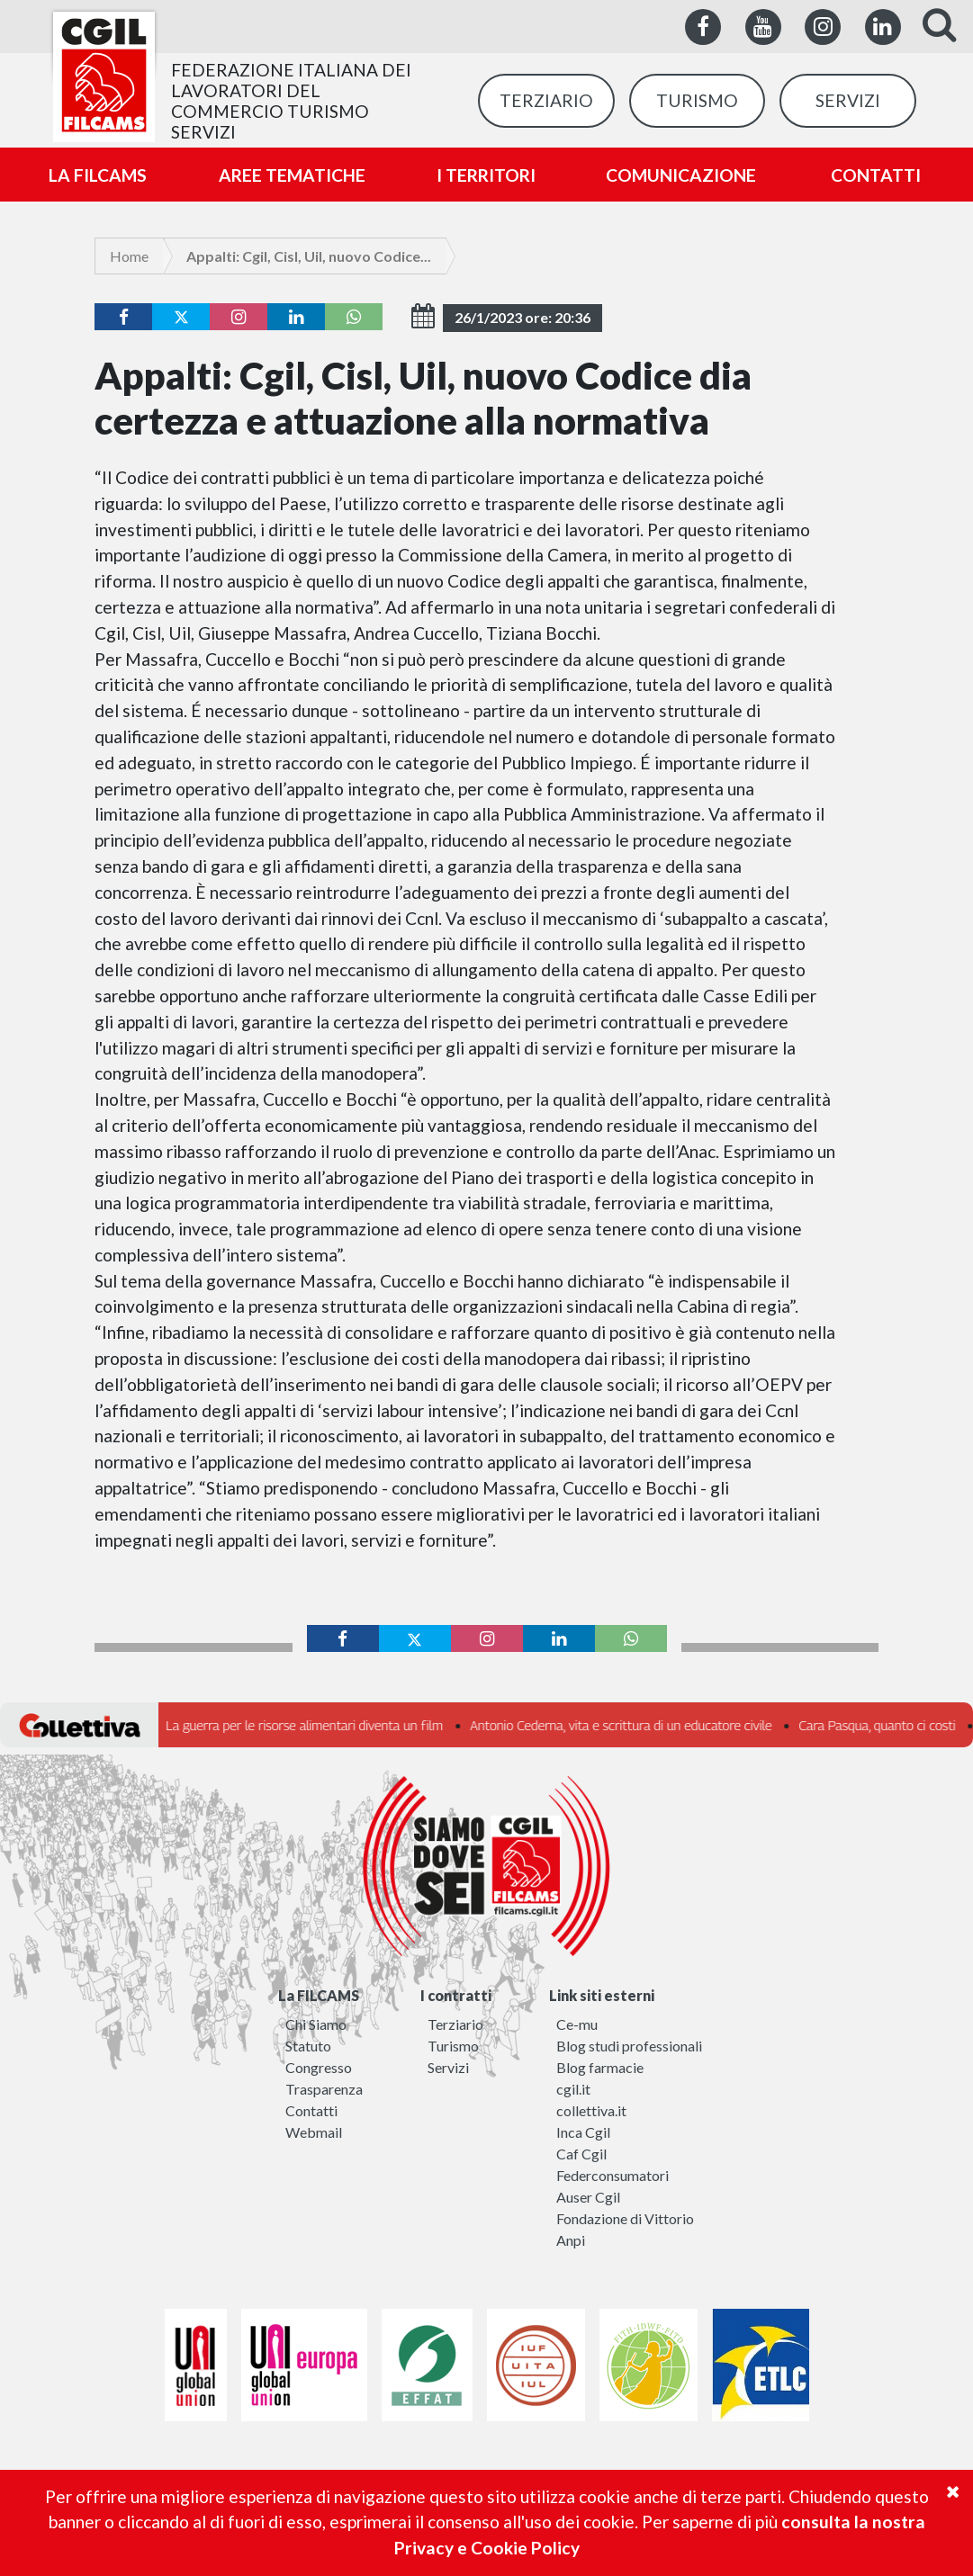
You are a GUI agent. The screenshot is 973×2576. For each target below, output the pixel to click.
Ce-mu (577, 2024)
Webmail (313, 2132)
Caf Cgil (581, 2153)
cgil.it (573, 2088)
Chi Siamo (316, 2024)
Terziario (455, 2024)
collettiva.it (591, 2110)
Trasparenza (324, 2088)
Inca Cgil (583, 2132)
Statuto (308, 2045)
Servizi (448, 2067)
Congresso (318, 2067)
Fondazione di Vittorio (625, 2218)
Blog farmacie (600, 2067)
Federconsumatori (612, 2175)
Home (129, 256)
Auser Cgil (588, 2196)
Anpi (570, 2239)
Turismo (453, 2045)
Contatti (311, 2110)
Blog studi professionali (629, 2045)
